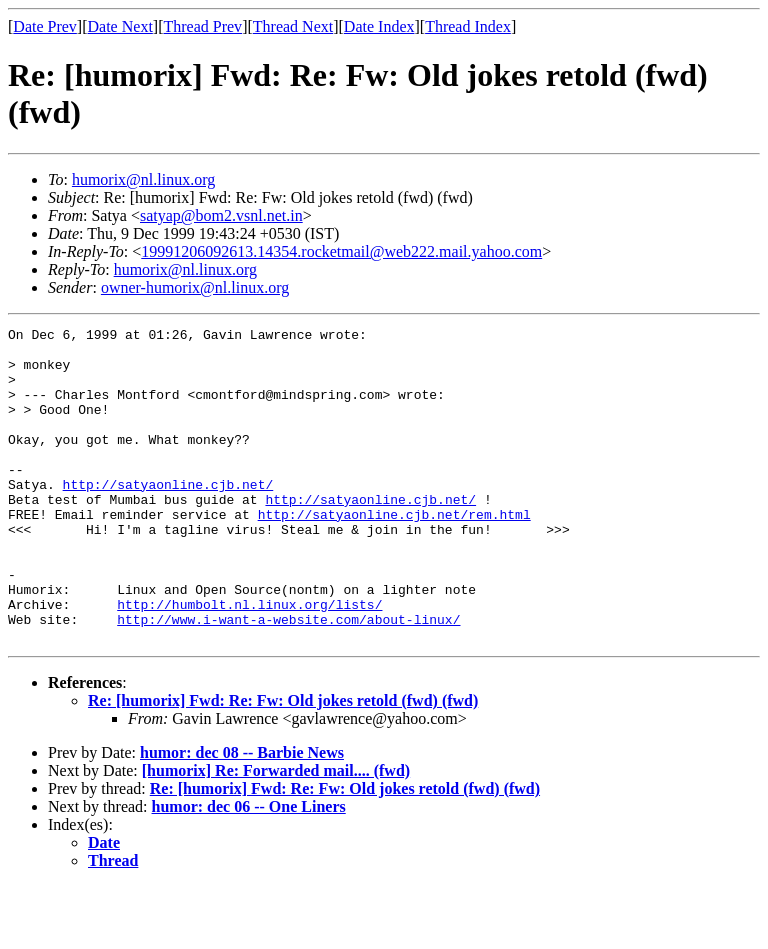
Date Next (120, 26)
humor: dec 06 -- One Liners (249, 869)
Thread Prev (202, 26)
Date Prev (45, 26)
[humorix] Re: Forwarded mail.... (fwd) (276, 833)
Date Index (379, 26)
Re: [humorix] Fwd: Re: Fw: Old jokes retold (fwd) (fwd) (283, 763)
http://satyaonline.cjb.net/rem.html (394, 553)
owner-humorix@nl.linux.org (195, 287)
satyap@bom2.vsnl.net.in (221, 215)
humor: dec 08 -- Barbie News (242, 815)
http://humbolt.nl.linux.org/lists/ (249, 661)
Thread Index (468, 26)
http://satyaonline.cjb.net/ (168, 517)
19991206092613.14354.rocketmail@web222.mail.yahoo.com (341, 251)
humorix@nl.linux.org (143, 179)
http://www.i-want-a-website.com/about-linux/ (288, 679)
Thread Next (293, 26)
